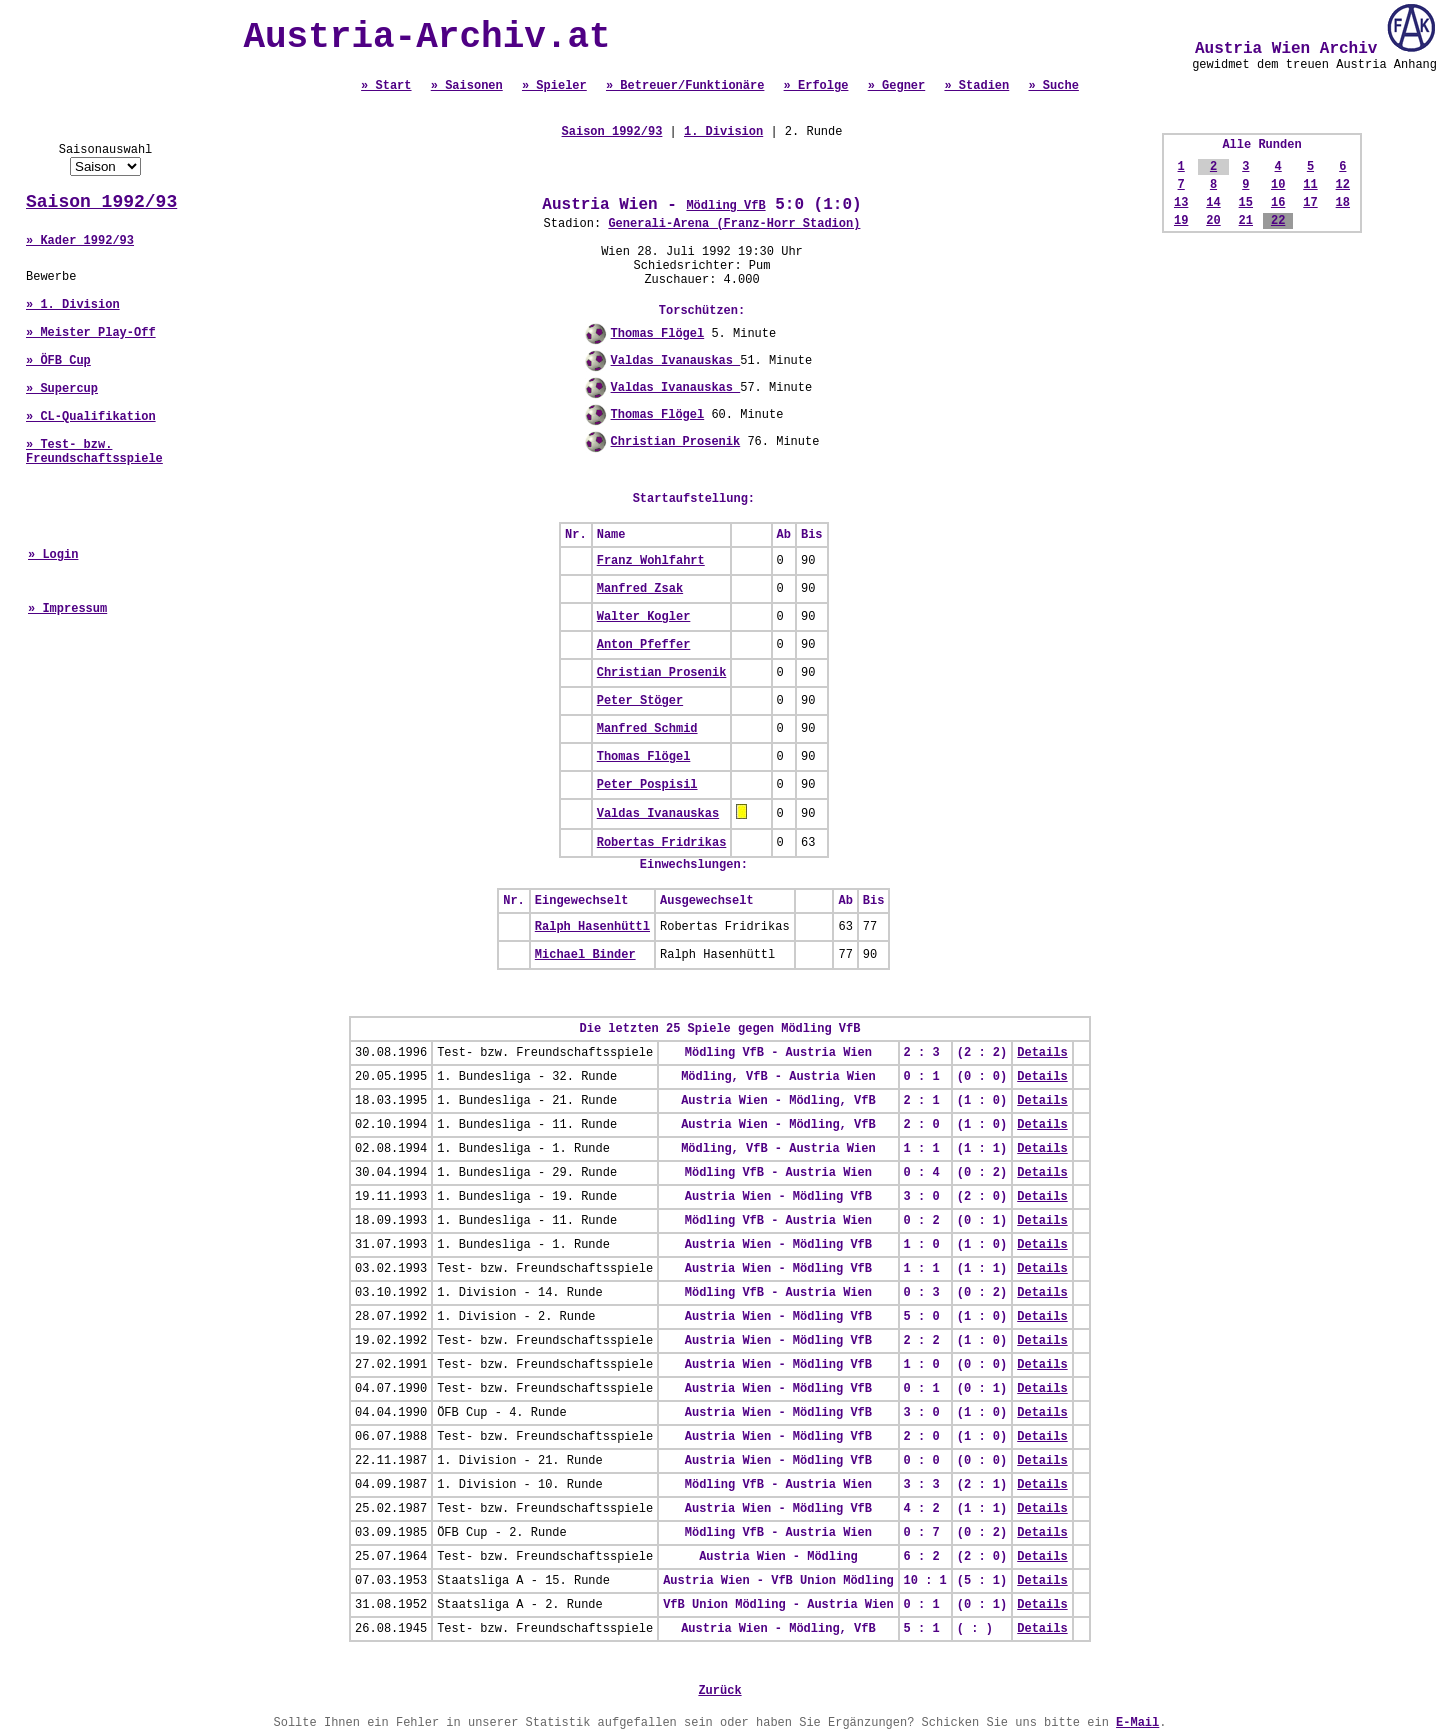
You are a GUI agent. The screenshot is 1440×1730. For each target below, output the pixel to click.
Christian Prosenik (676, 442)
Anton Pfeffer (644, 645)
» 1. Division (73, 305)
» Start (386, 86)
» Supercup (62, 389)
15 (1246, 203)
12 (1343, 185)
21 (1246, 221)
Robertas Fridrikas (662, 843)
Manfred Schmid (647, 729)
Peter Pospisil (647, 785)
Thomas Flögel (658, 334)
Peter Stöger (640, 701)
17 (1310, 203)
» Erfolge (816, 86)
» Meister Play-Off (91, 333)
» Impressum (67, 609)
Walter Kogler (644, 617)
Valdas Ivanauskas (676, 361)
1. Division (723, 132)
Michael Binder (585, 955)
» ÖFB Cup (58, 361)
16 (1278, 203)
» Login (53, 555)
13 (1181, 203)
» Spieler (554, 86)
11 (1310, 185)
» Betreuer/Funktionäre (685, 86)
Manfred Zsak (640, 589)
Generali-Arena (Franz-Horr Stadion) (734, 224)
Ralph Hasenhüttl (592, 927)
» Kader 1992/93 (80, 241)
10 (1278, 185)
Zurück (719, 1691)
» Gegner (897, 86)
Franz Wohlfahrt (651, 561)
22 (1278, 221)
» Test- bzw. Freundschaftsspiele (94, 452)
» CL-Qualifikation (91, 417)
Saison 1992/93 (101, 202)
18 (1343, 203)
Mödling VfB (725, 206)
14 (1213, 203)
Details (1042, 1053)
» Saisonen (467, 86)
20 (1213, 221)
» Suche (1053, 86)
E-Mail (1137, 1723)
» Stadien (976, 86)
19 (1181, 221)
